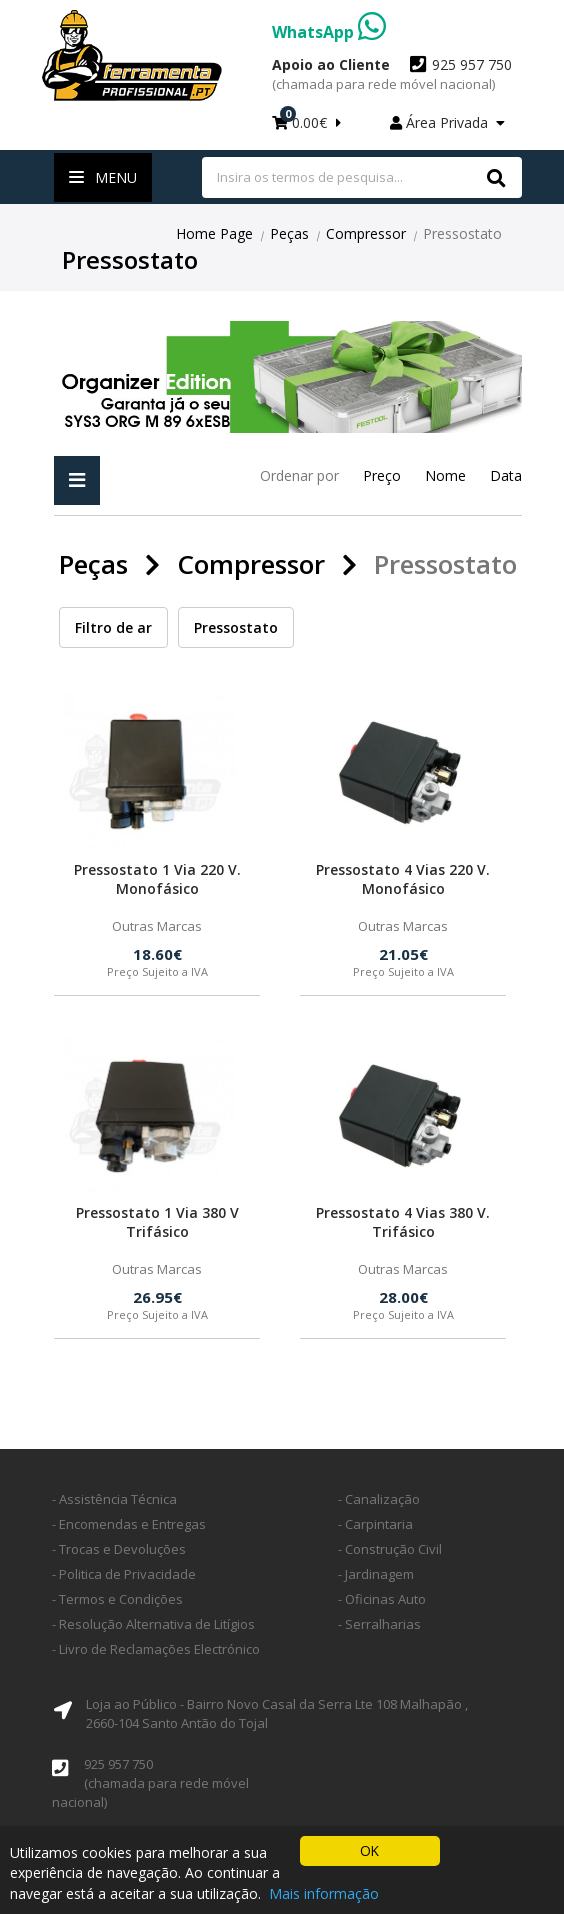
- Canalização (379, 1499)
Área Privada (447, 122)
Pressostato (236, 627)
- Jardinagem (376, 1574)
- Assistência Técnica (114, 1499)
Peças (289, 233)
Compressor (366, 233)
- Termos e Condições (117, 1599)
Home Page (214, 233)
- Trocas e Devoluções (119, 1549)
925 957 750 (392, 74)
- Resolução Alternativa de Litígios (153, 1624)
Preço (382, 475)
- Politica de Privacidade (124, 1574)
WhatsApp (329, 32)
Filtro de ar (113, 627)
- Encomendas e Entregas (129, 1524)
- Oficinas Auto (382, 1599)
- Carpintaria (375, 1524)
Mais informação (324, 1894)
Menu (103, 177)
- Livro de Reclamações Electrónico (156, 1649)
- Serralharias (379, 1624)
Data (506, 475)
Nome (445, 475)
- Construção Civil (390, 1549)
